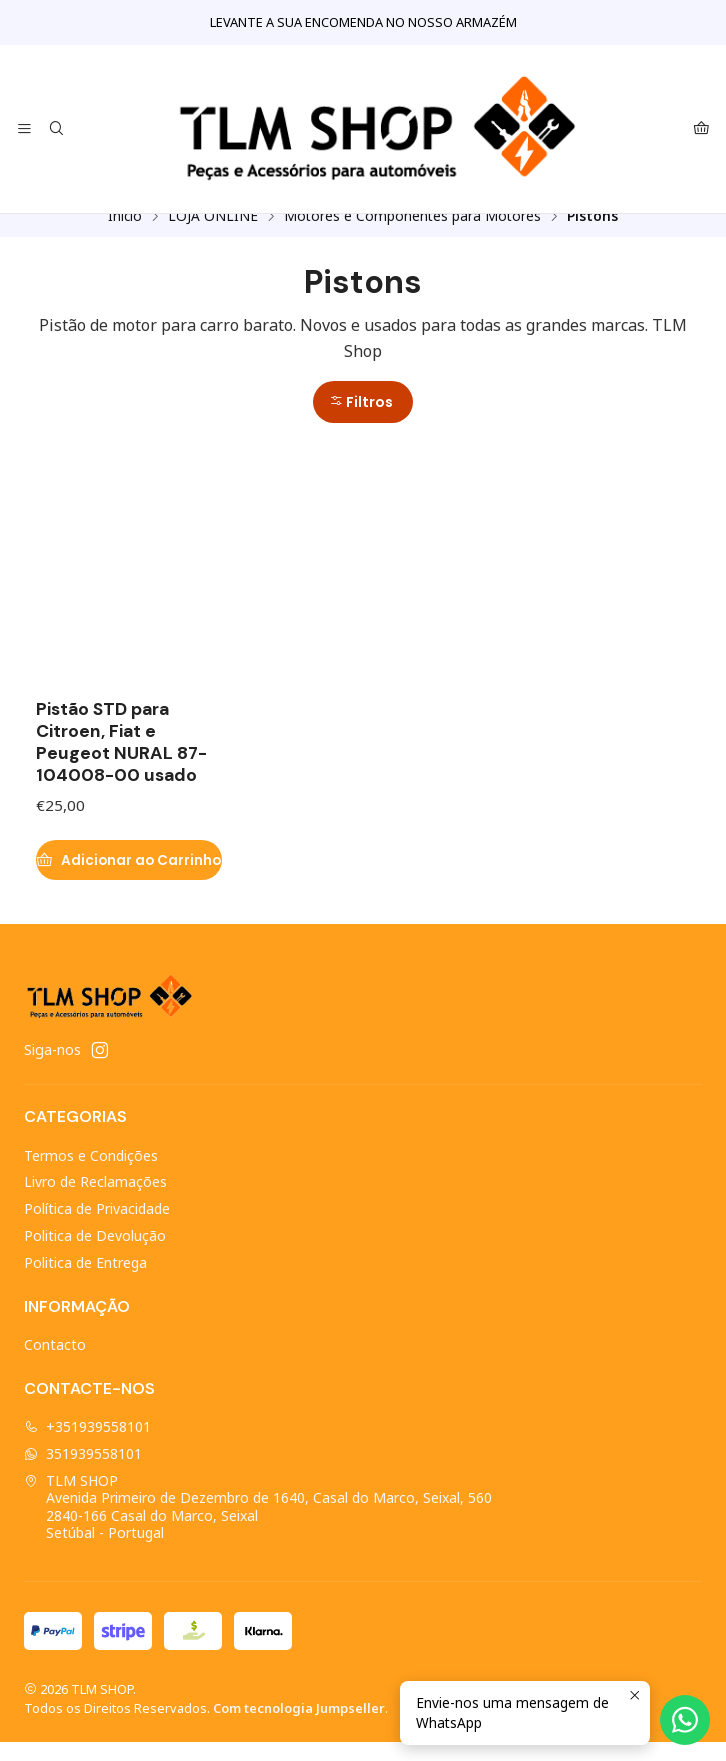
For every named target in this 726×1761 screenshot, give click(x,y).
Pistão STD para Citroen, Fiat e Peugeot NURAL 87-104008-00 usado (121, 761)
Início (125, 235)
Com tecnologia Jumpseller (299, 1727)
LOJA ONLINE (213, 235)
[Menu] (24, 129)
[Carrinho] (701, 129)
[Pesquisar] (55, 129)
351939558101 (83, 1472)
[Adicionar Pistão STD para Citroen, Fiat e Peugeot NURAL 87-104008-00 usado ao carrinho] (129, 879)
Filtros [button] (361, 421)
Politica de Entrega (85, 1281)
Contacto (55, 1363)
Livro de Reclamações (95, 1200)
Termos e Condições (91, 1174)
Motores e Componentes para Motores (412, 235)
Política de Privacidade (97, 1227)
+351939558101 (87, 1445)
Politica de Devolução (95, 1254)
